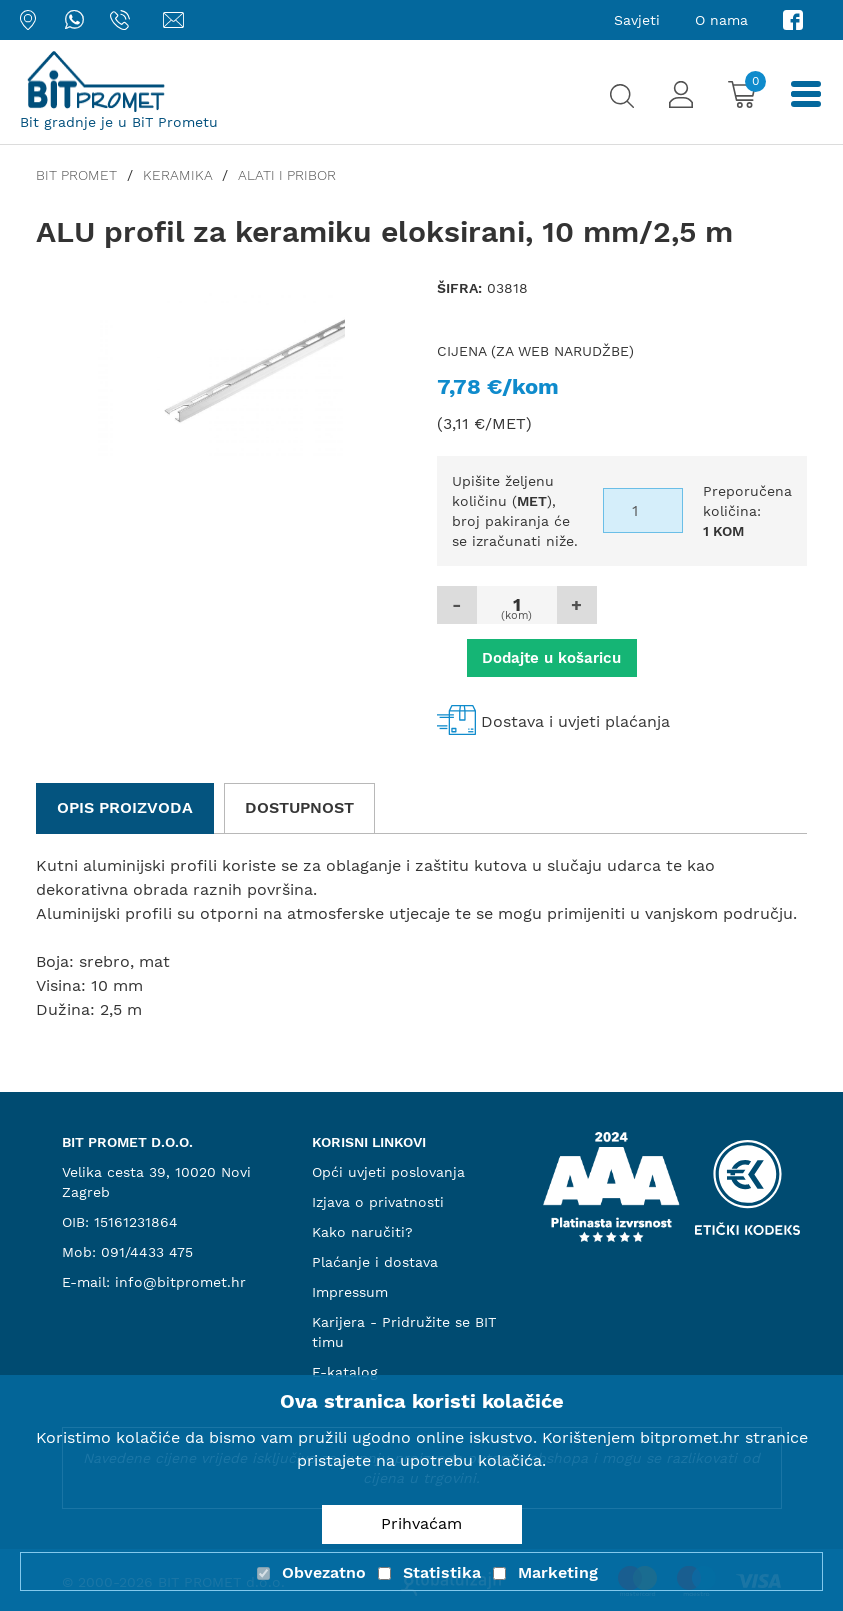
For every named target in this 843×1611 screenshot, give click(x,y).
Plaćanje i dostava (375, 1262)
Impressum (350, 1292)
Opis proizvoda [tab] (125, 807)
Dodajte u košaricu (551, 658)
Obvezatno (324, 1572)
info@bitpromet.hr (180, 1282)
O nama (721, 20)
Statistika (442, 1572)
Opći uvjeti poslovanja (388, 1172)
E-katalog (345, 1372)
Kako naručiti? (362, 1232)
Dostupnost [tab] (299, 807)
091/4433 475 (147, 1252)
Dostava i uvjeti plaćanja (575, 721)
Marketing (558, 1572)
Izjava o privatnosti (378, 1202)
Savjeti (637, 20)
